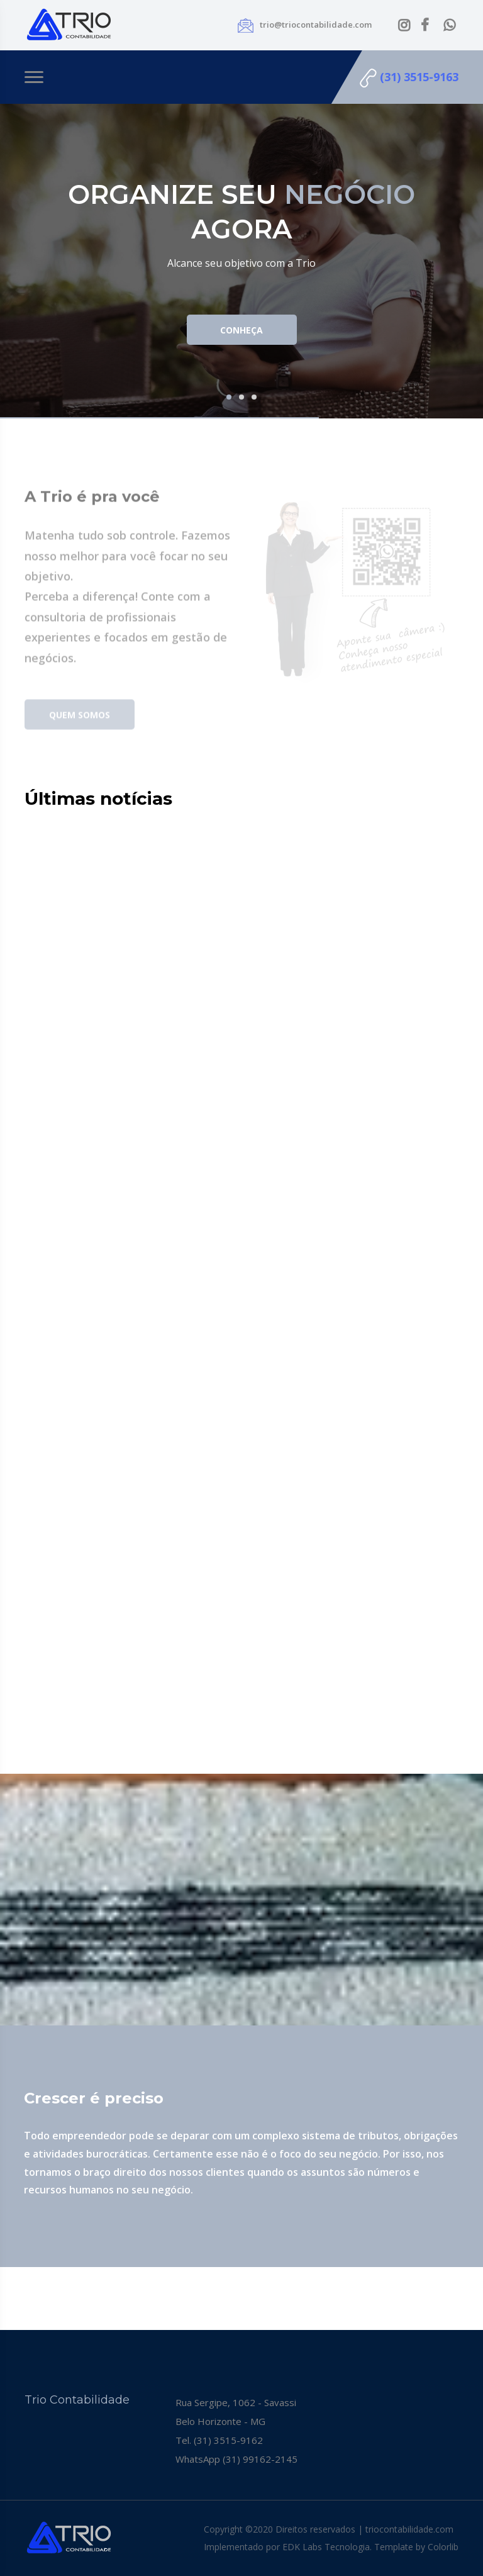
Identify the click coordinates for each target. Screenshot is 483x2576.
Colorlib (443, 2547)
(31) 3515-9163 (409, 78)
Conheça (241, 330)
